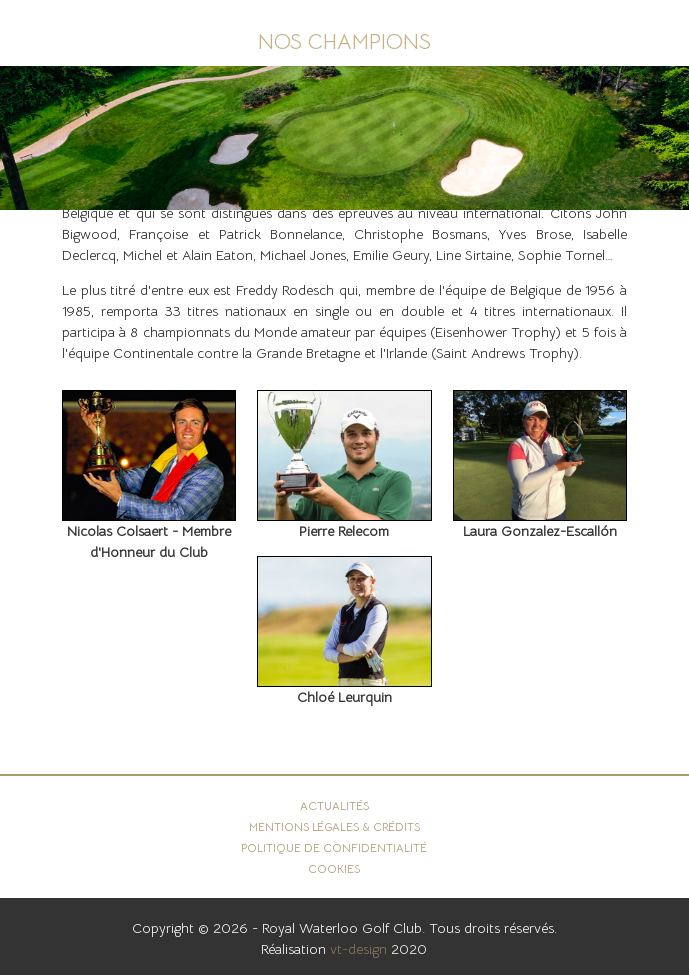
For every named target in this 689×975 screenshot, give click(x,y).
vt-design (358, 949)
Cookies (334, 869)
